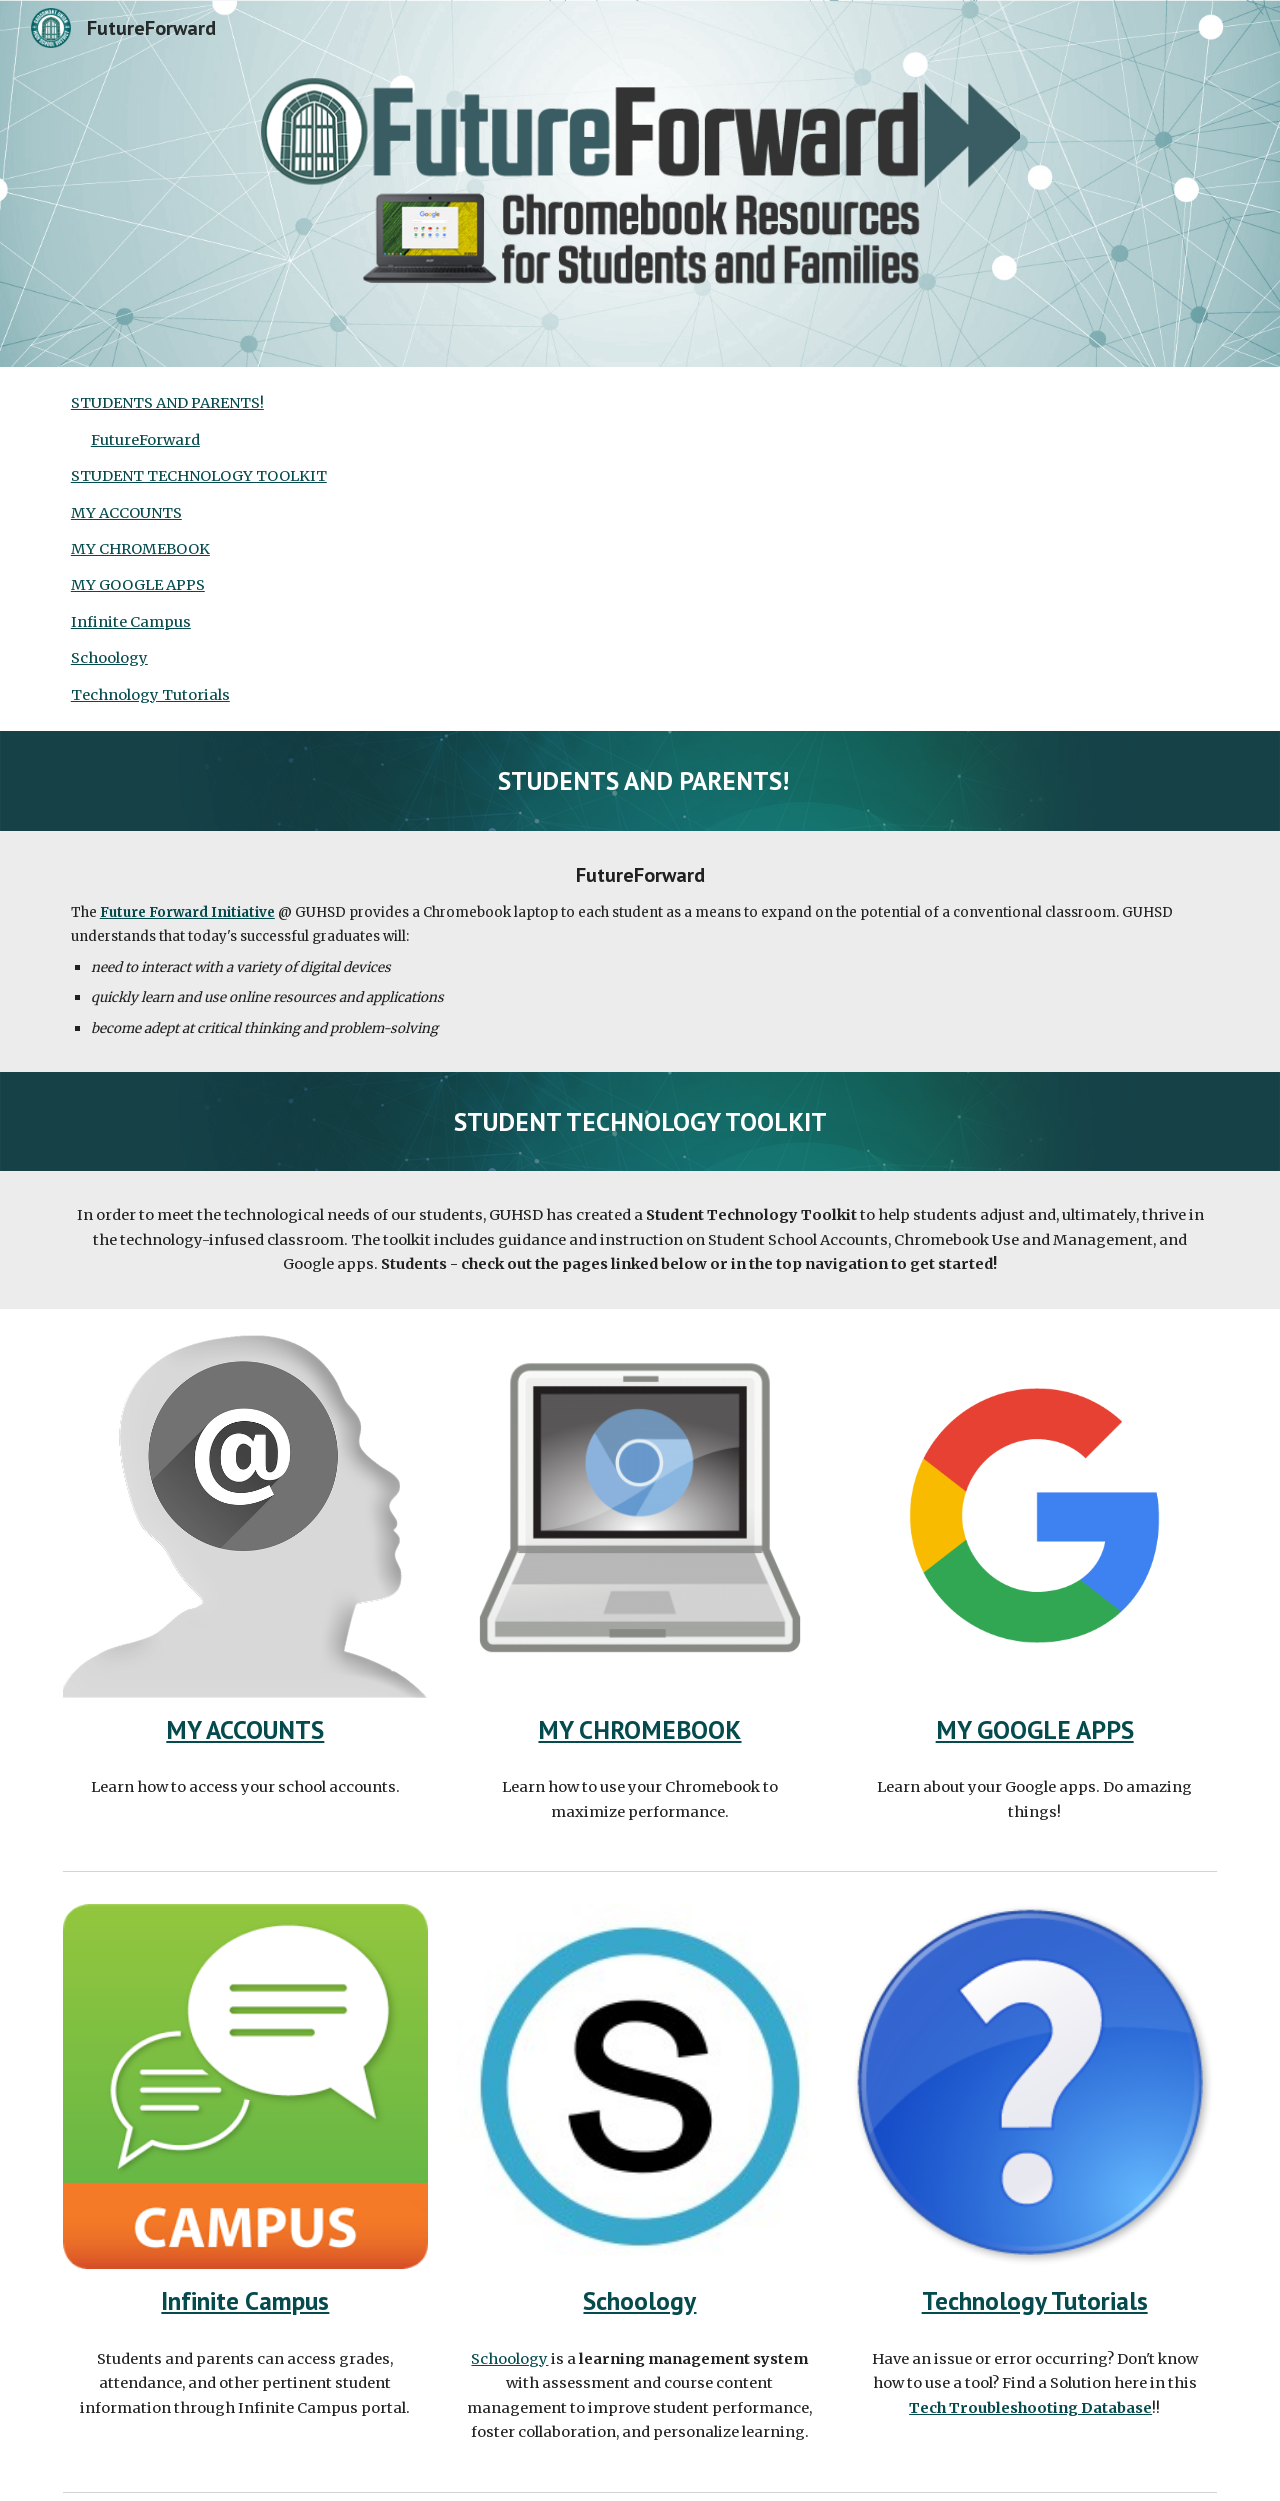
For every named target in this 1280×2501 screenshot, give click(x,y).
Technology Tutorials (150, 695)
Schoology (109, 658)
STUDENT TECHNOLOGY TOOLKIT (199, 476)
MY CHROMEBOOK (140, 549)
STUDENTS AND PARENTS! (167, 403)
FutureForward (145, 440)
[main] (640, 780)
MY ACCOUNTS (126, 513)
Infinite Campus (131, 622)
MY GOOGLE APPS (138, 585)
